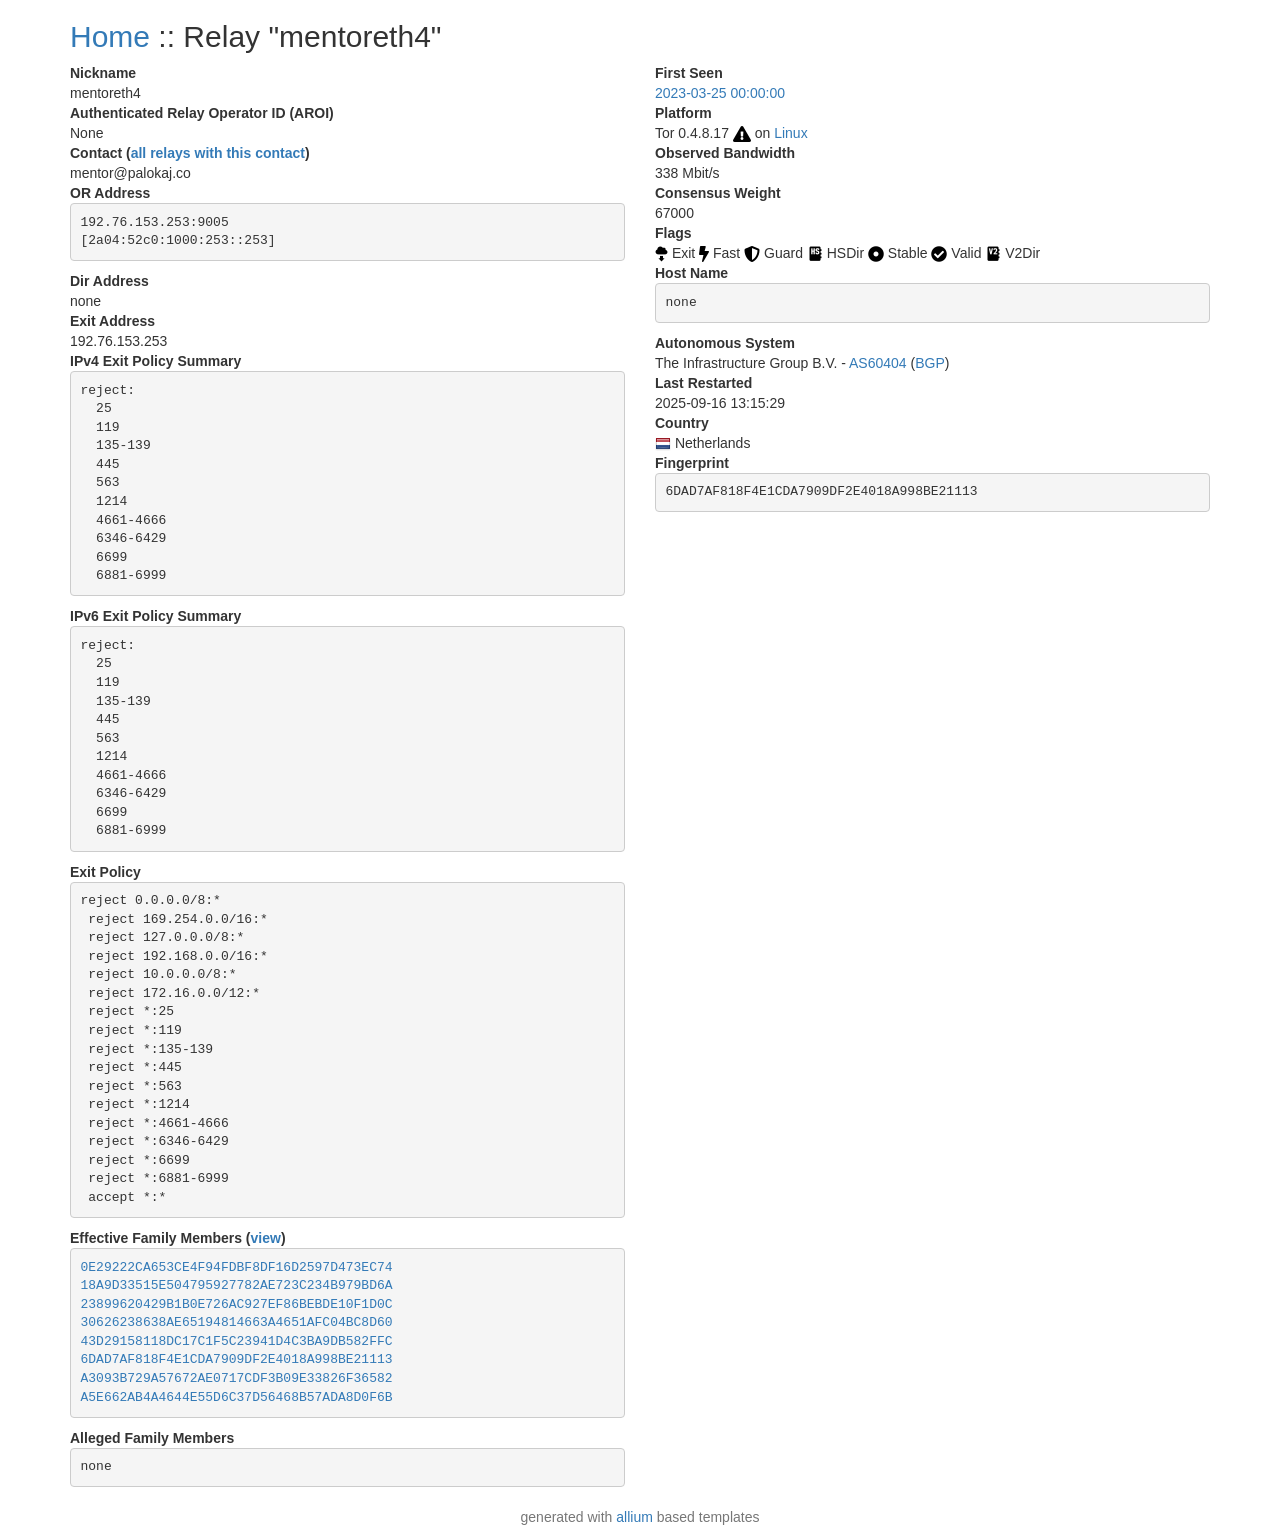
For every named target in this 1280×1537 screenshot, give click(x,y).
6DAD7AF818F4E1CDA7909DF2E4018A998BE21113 (237, 1359)
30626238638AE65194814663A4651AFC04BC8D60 (237, 1322)
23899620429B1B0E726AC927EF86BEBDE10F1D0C (237, 1304)
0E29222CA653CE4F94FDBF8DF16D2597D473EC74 (237, 1267)
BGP (930, 363)
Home (110, 36)
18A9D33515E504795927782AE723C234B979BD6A (237, 1285)
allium (634, 1517)
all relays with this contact (218, 153)
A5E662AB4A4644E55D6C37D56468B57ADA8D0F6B (237, 1397)
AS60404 (878, 363)
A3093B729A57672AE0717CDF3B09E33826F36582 (237, 1378)
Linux (790, 133)
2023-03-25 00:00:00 (720, 93)
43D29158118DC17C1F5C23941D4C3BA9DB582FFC (237, 1341)
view (266, 1238)
